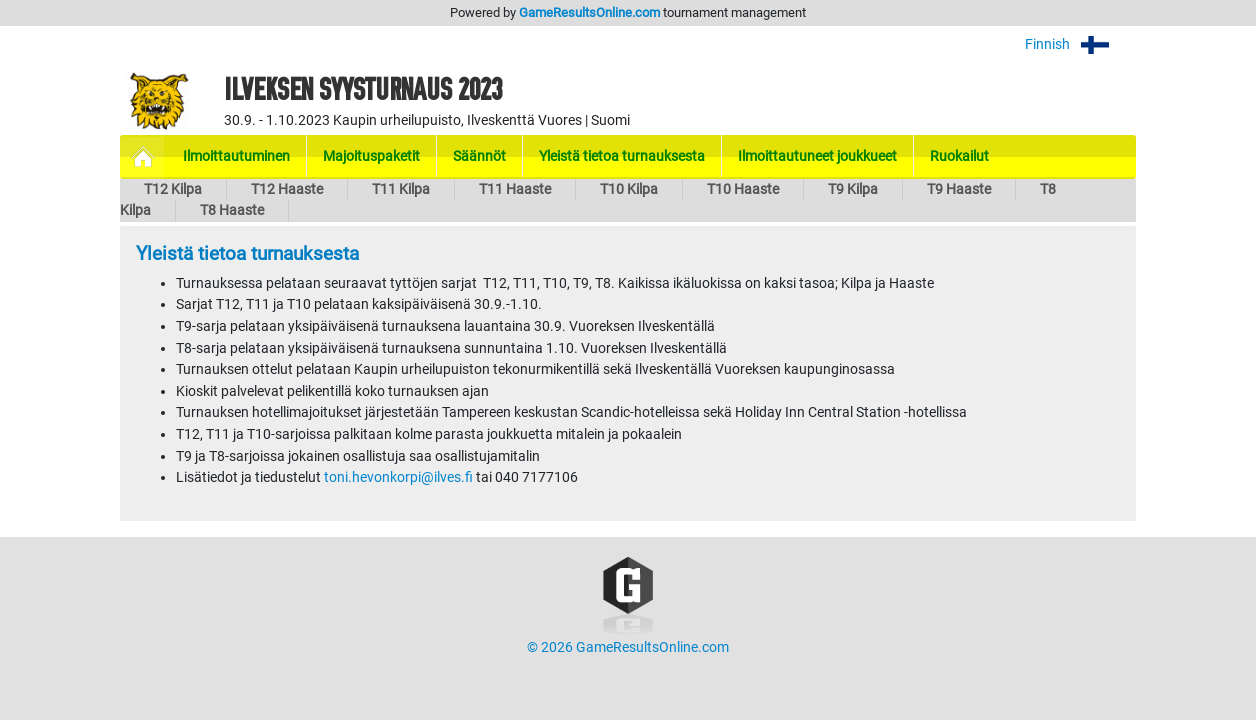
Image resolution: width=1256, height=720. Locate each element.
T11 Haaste (515, 189)
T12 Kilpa (173, 189)
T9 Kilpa (853, 189)
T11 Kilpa (401, 189)
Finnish (1080, 44)
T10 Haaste (743, 189)
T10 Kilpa (629, 189)
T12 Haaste (287, 189)
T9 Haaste (959, 189)
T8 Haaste (232, 210)
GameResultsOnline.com (589, 12)
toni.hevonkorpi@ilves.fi (398, 477)
